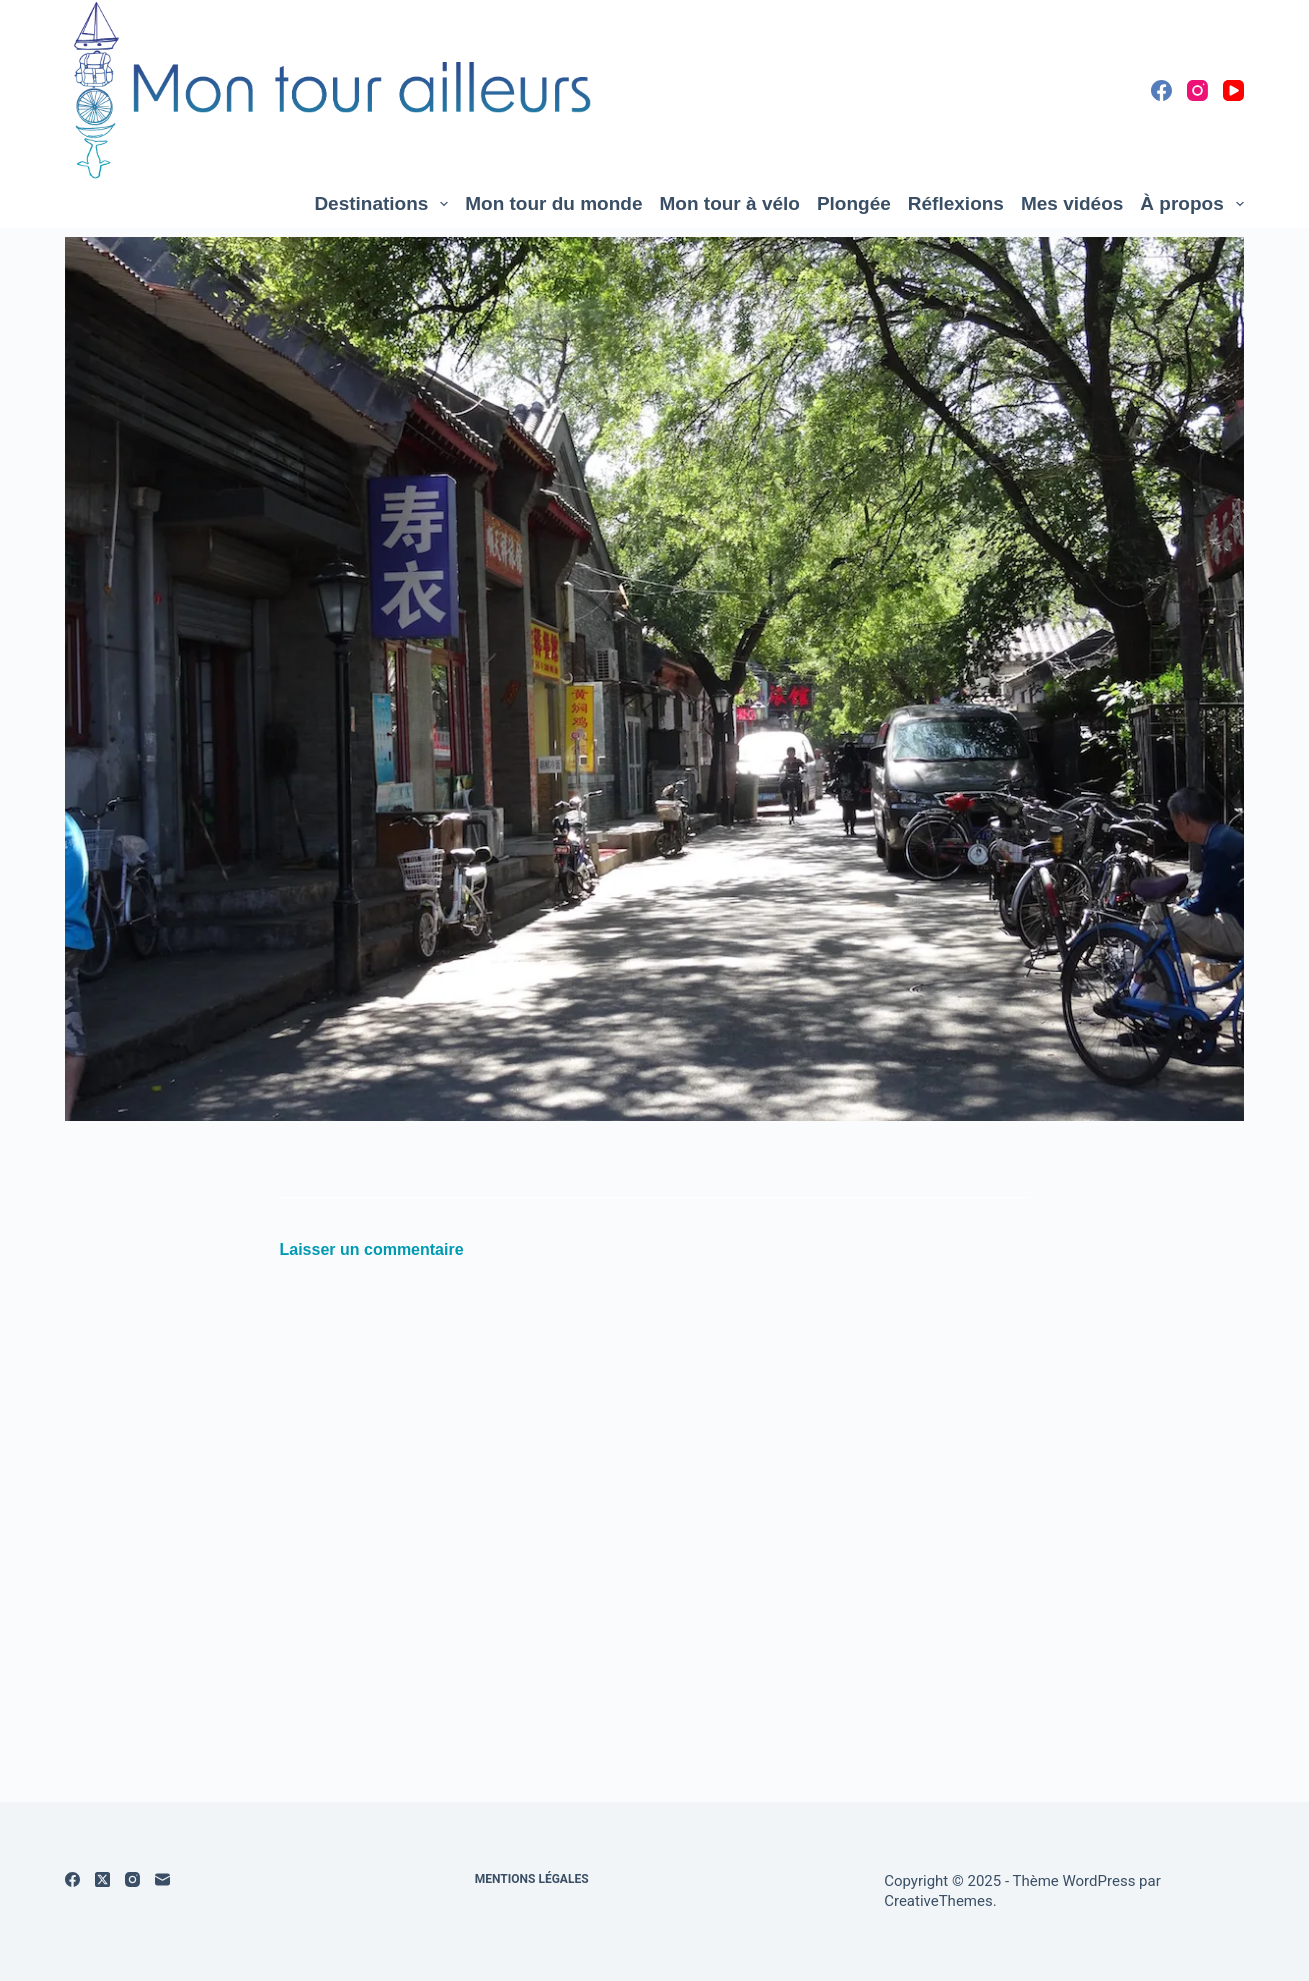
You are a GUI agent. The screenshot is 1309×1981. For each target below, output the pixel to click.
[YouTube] (1233, 90)
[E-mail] (162, 1879)
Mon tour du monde (553, 203)
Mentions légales (532, 1879)
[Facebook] (1161, 90)
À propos (1191, 204)
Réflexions (956, 203)
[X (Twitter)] (102, 1879)
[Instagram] (1197, 90)
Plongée (854, 203)
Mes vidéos (1072, 203)
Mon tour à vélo (730, 203)
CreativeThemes (938, 1901)
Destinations (385, 204)
